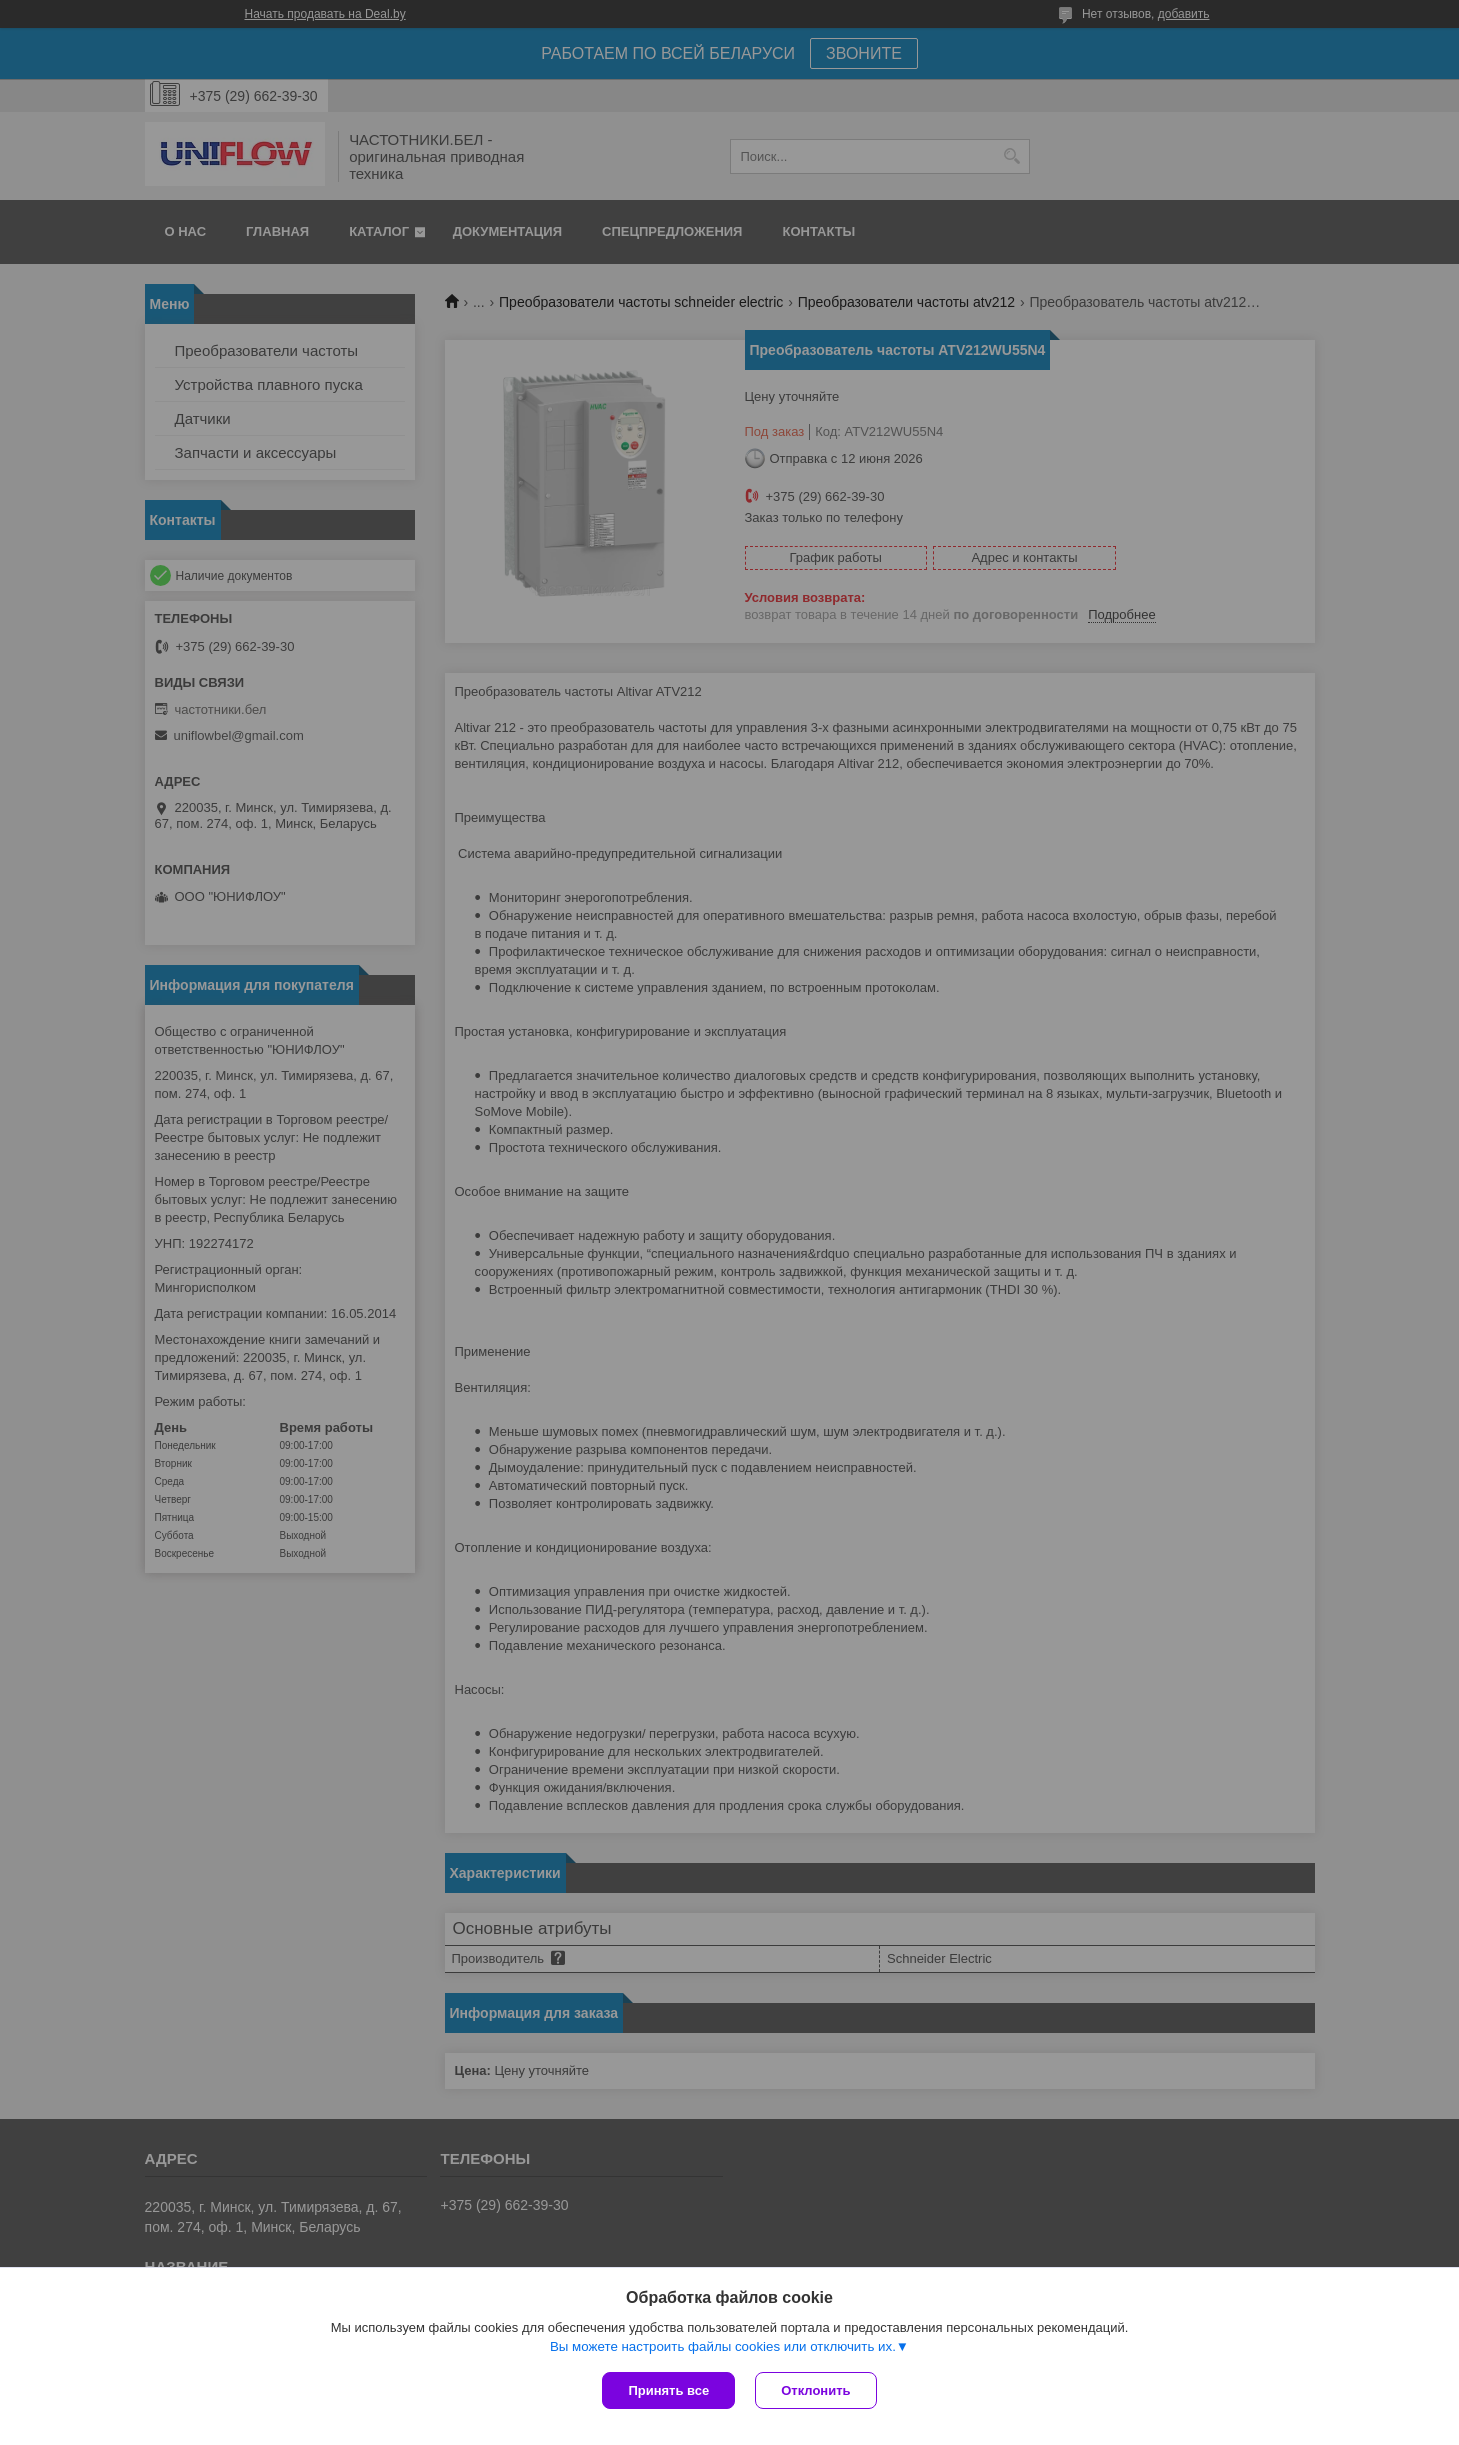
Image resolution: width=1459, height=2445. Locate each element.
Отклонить (815, 2390)
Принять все (668, 2390)
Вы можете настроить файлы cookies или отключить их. (723, 2346)
